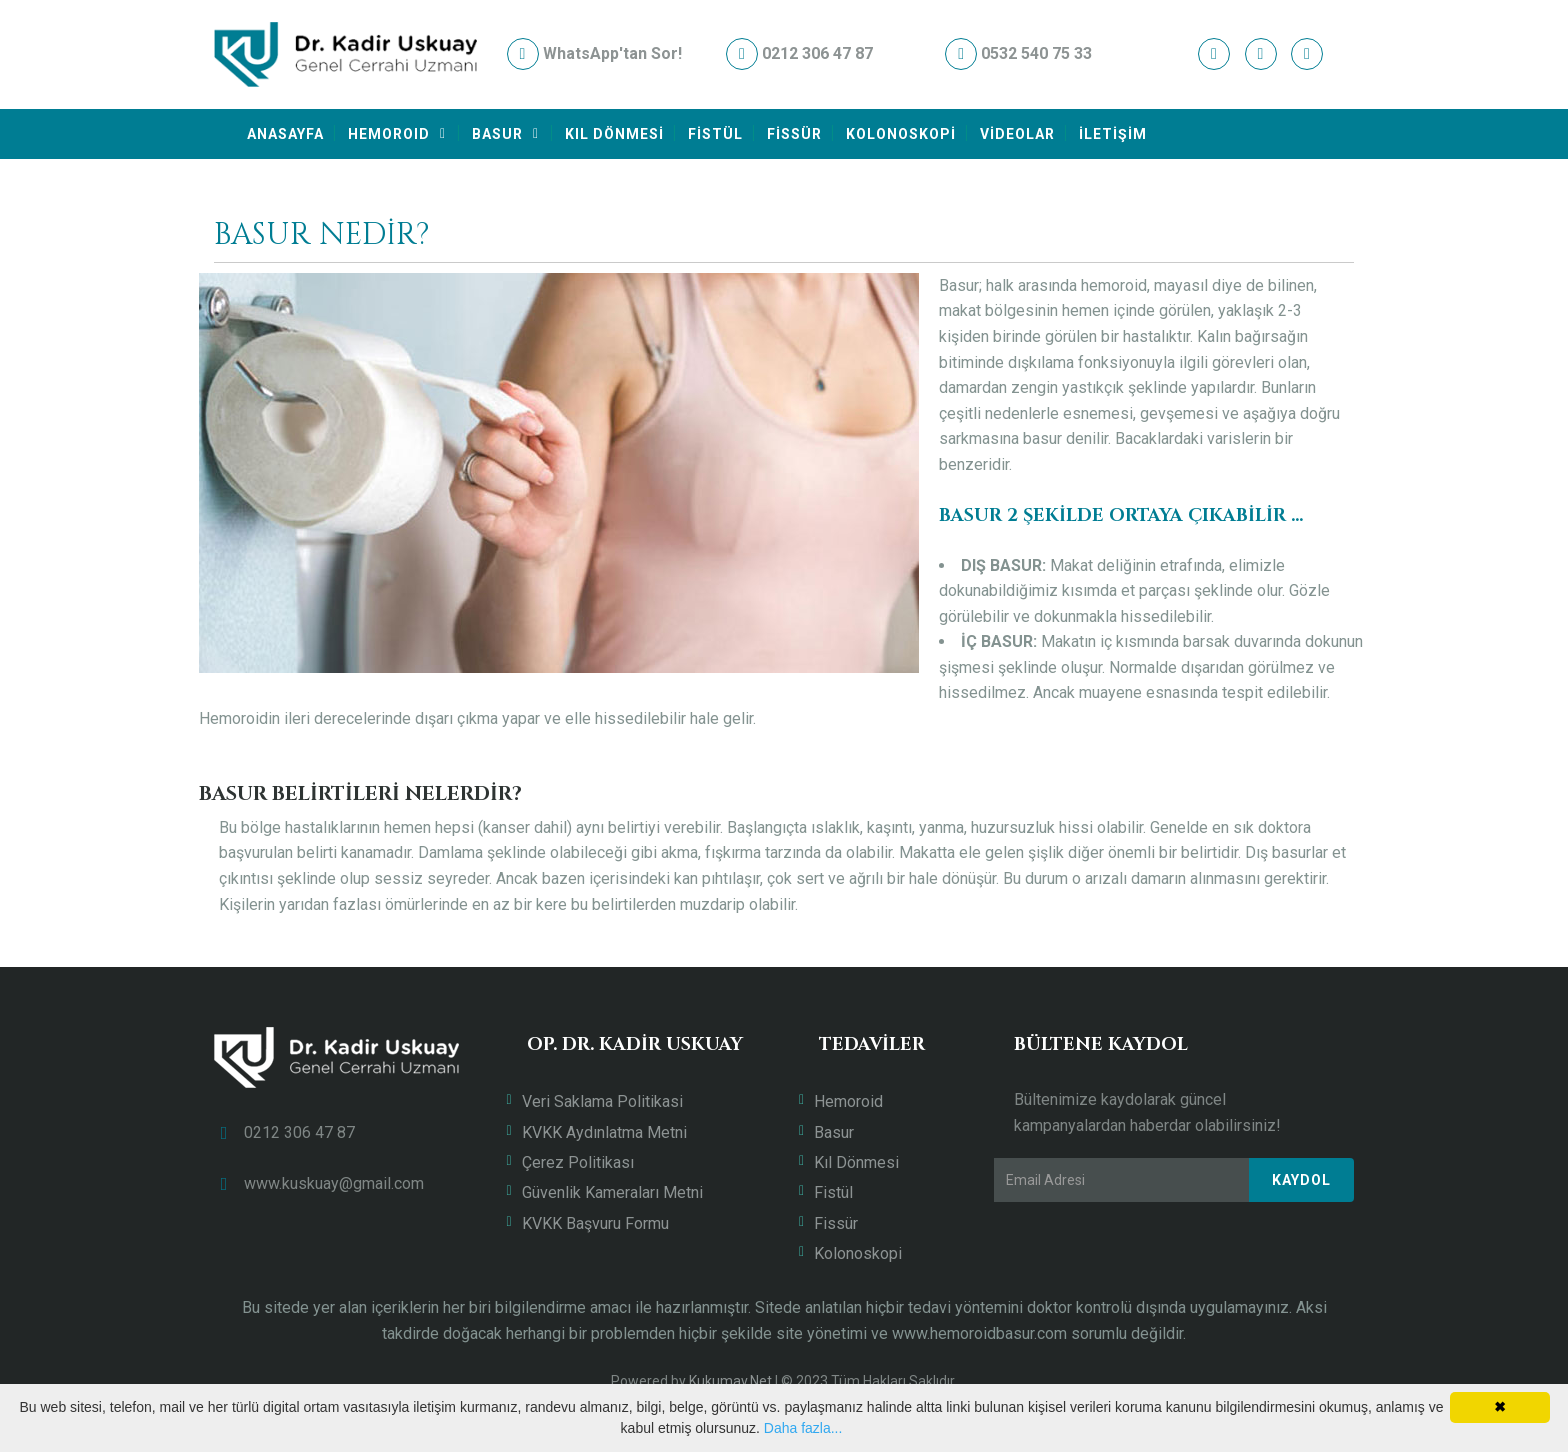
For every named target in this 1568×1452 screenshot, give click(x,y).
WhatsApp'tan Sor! (594, 53)
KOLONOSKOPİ (901, 134)
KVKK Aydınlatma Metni (604, 1132)
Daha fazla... (803, 1428)
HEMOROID (389, 134)
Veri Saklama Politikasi (602, 1101)
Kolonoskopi (858, 1253)
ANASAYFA (285, 134)
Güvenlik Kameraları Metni (612, 1192)
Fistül (833, 1192)
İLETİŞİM (1113, 134)
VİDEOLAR (1017, 134)
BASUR (497, 134)
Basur (834, 1132)
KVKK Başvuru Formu (595, 1223)
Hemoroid (848, 1101)
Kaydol (1301, 1180)
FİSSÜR (794, 134)
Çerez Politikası (578, 1162)
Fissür (836, 1223)
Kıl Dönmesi (856, 1162)
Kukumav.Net (730, 1381)
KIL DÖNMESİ (614, 134)
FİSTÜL (715, 134)
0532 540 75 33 (1018, 53)
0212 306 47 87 (799, 53)
